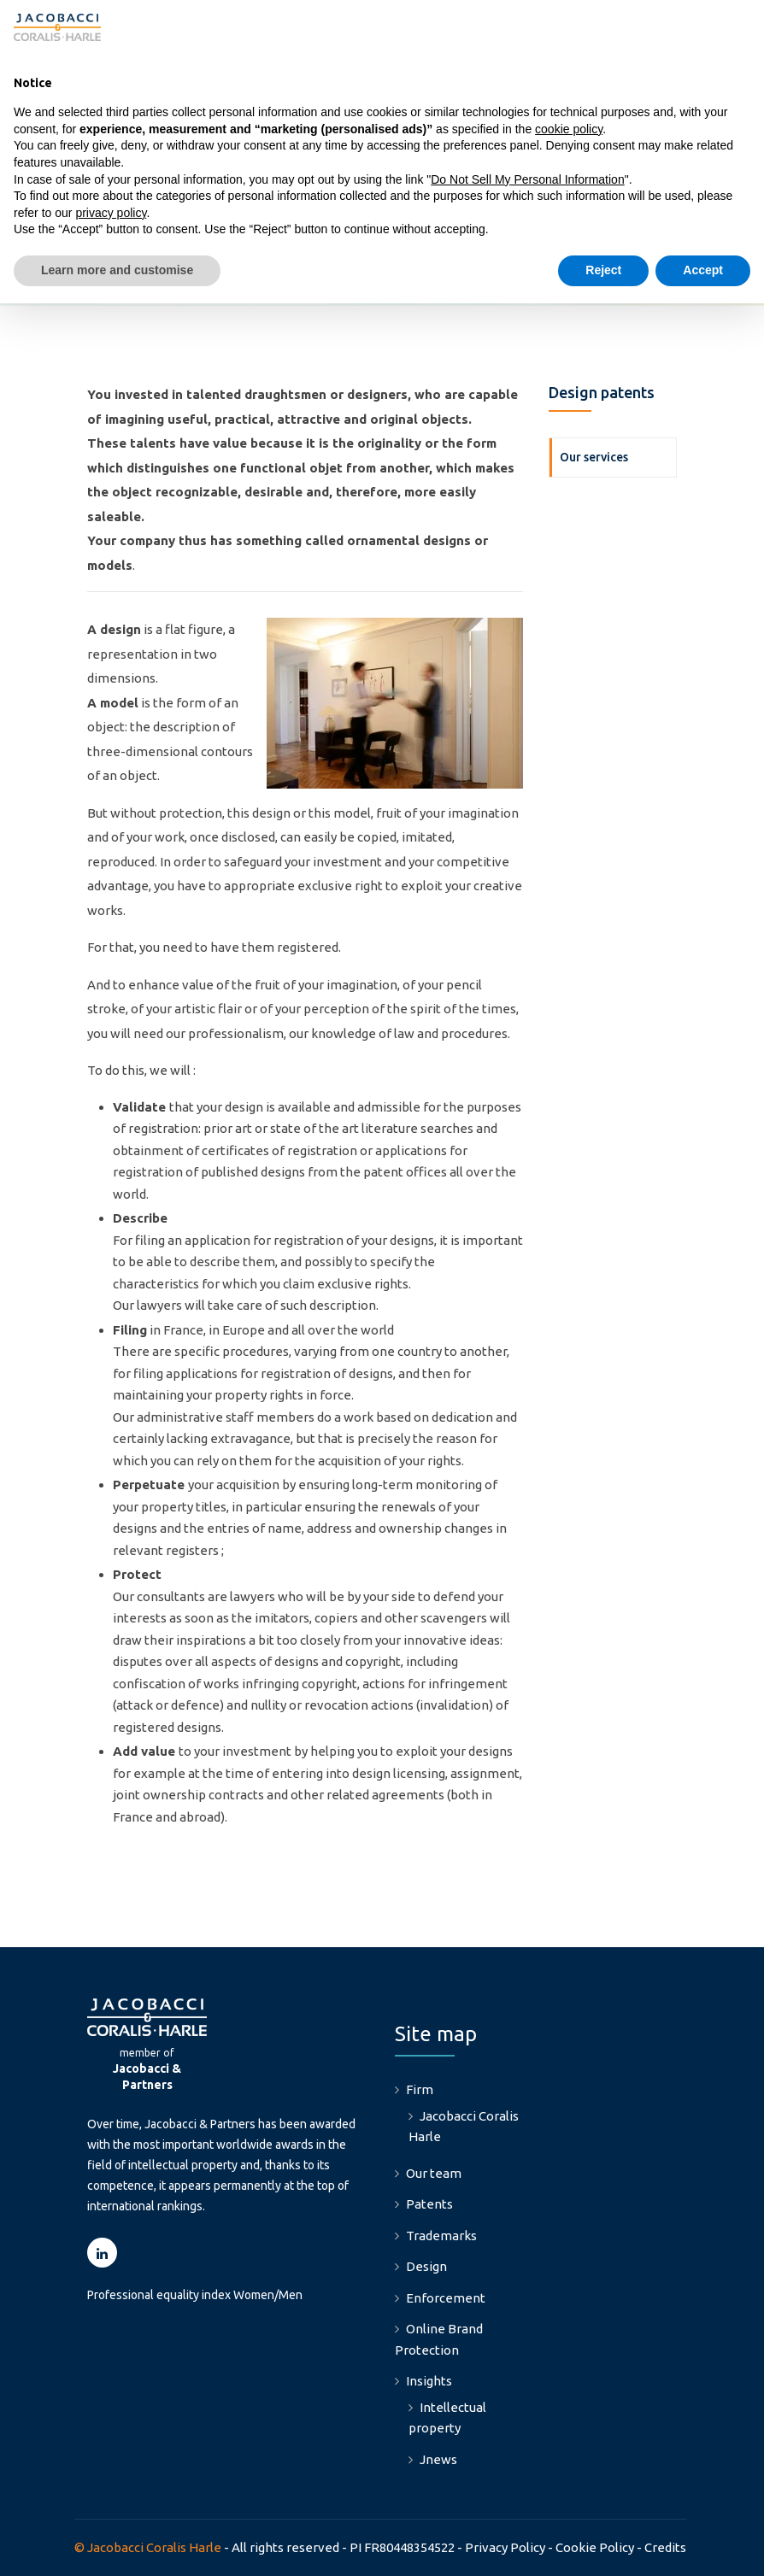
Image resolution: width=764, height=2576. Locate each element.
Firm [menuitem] (419, 2089)
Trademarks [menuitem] (441, 2235)
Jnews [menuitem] (438, 2459)
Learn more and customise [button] (117, 270)
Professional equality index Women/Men (195, 2295)
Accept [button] (703, 270)
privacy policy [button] (110, 213)
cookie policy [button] (568, 129)
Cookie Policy (594, 2547)
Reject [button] (603, 270)
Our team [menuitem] (433, 2173)
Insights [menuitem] (429, 2381)
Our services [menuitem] (594, 457)
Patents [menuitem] (429, 2204)
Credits (665, 2547)
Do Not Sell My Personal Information (527, 179)
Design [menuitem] (426, 2266)
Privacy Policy (505, 2547)
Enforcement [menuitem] (445, 2298)
